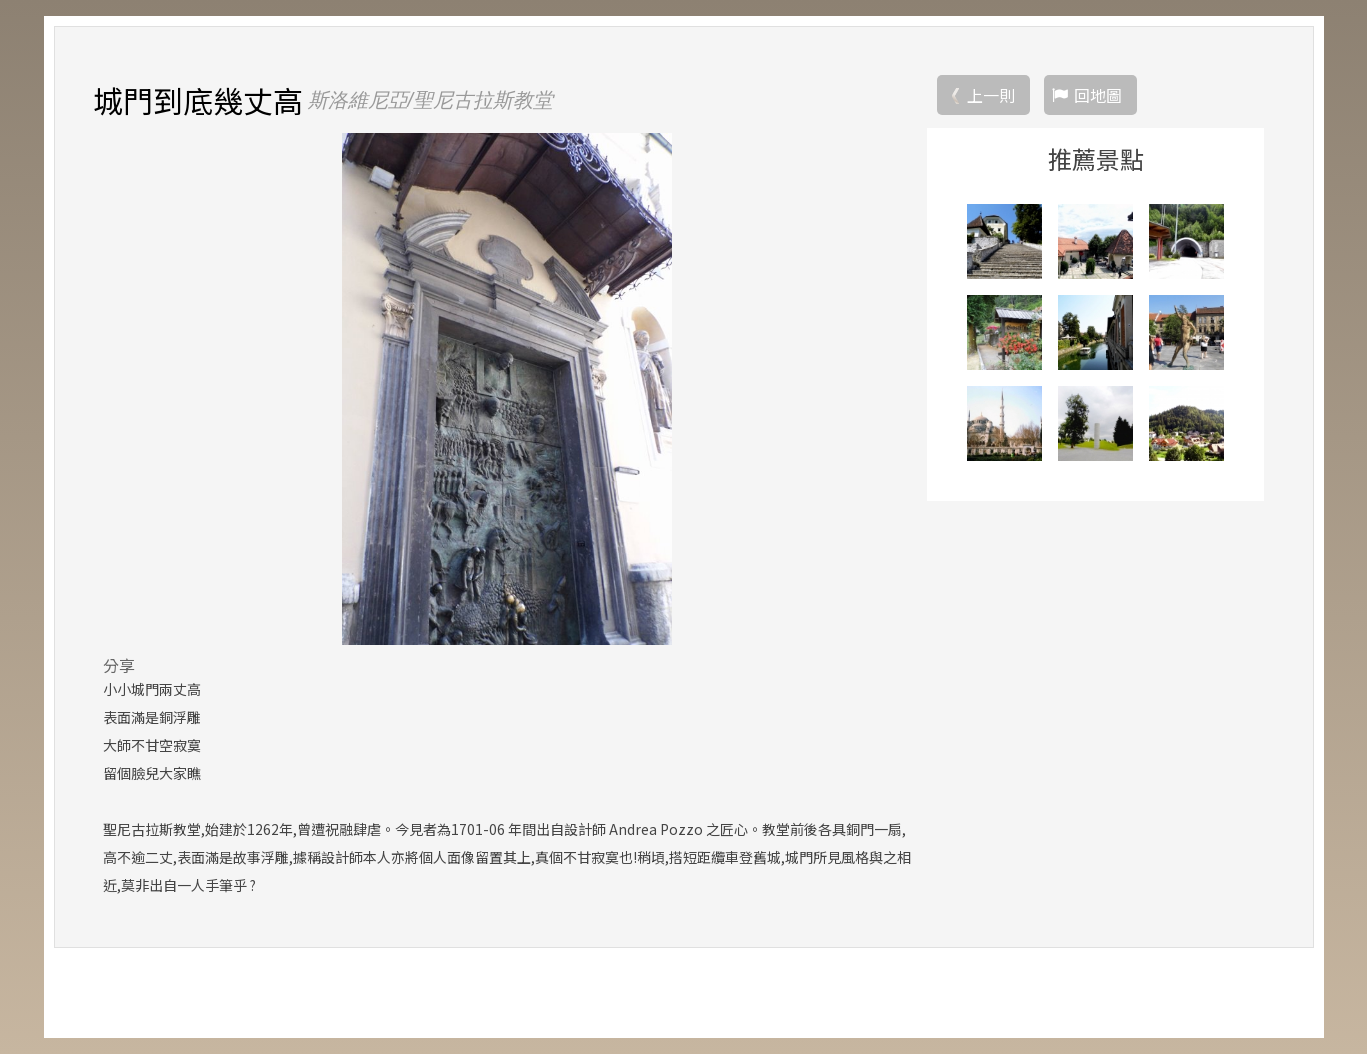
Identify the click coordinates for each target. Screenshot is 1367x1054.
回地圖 (1098, 95)
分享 (119, 665)
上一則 (991, 95)
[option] (507, 389)
